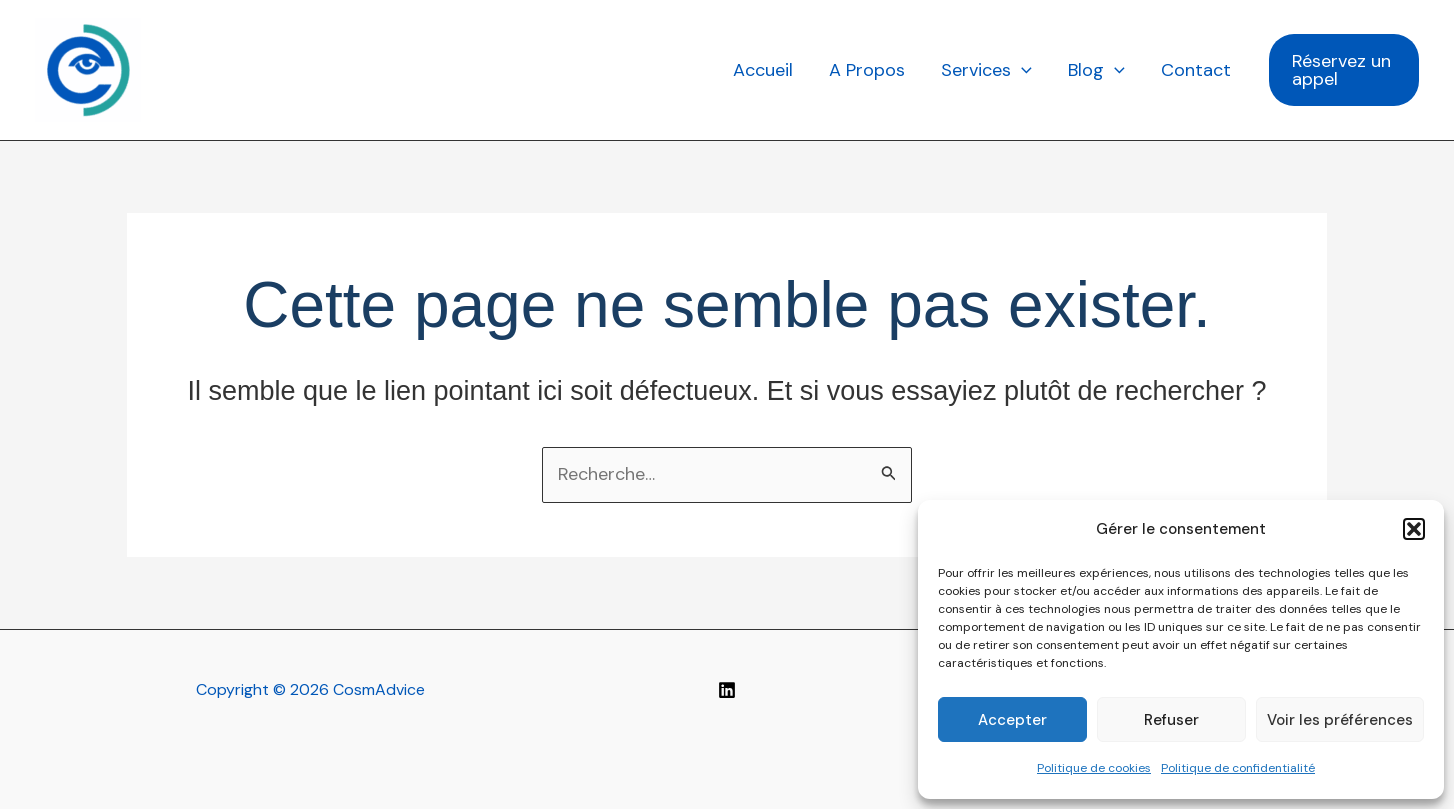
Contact (1196, 70)
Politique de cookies (1094, 768)
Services (986, 70)
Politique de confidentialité (1238, 768)
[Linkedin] (727, 690)
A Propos (867, 70)
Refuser (1171, 720)
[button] (1414, 529)
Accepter (1012, 720)
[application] (1021, 70)
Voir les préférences (1340, 720)
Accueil (763, 70)
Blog (1096, 70)
